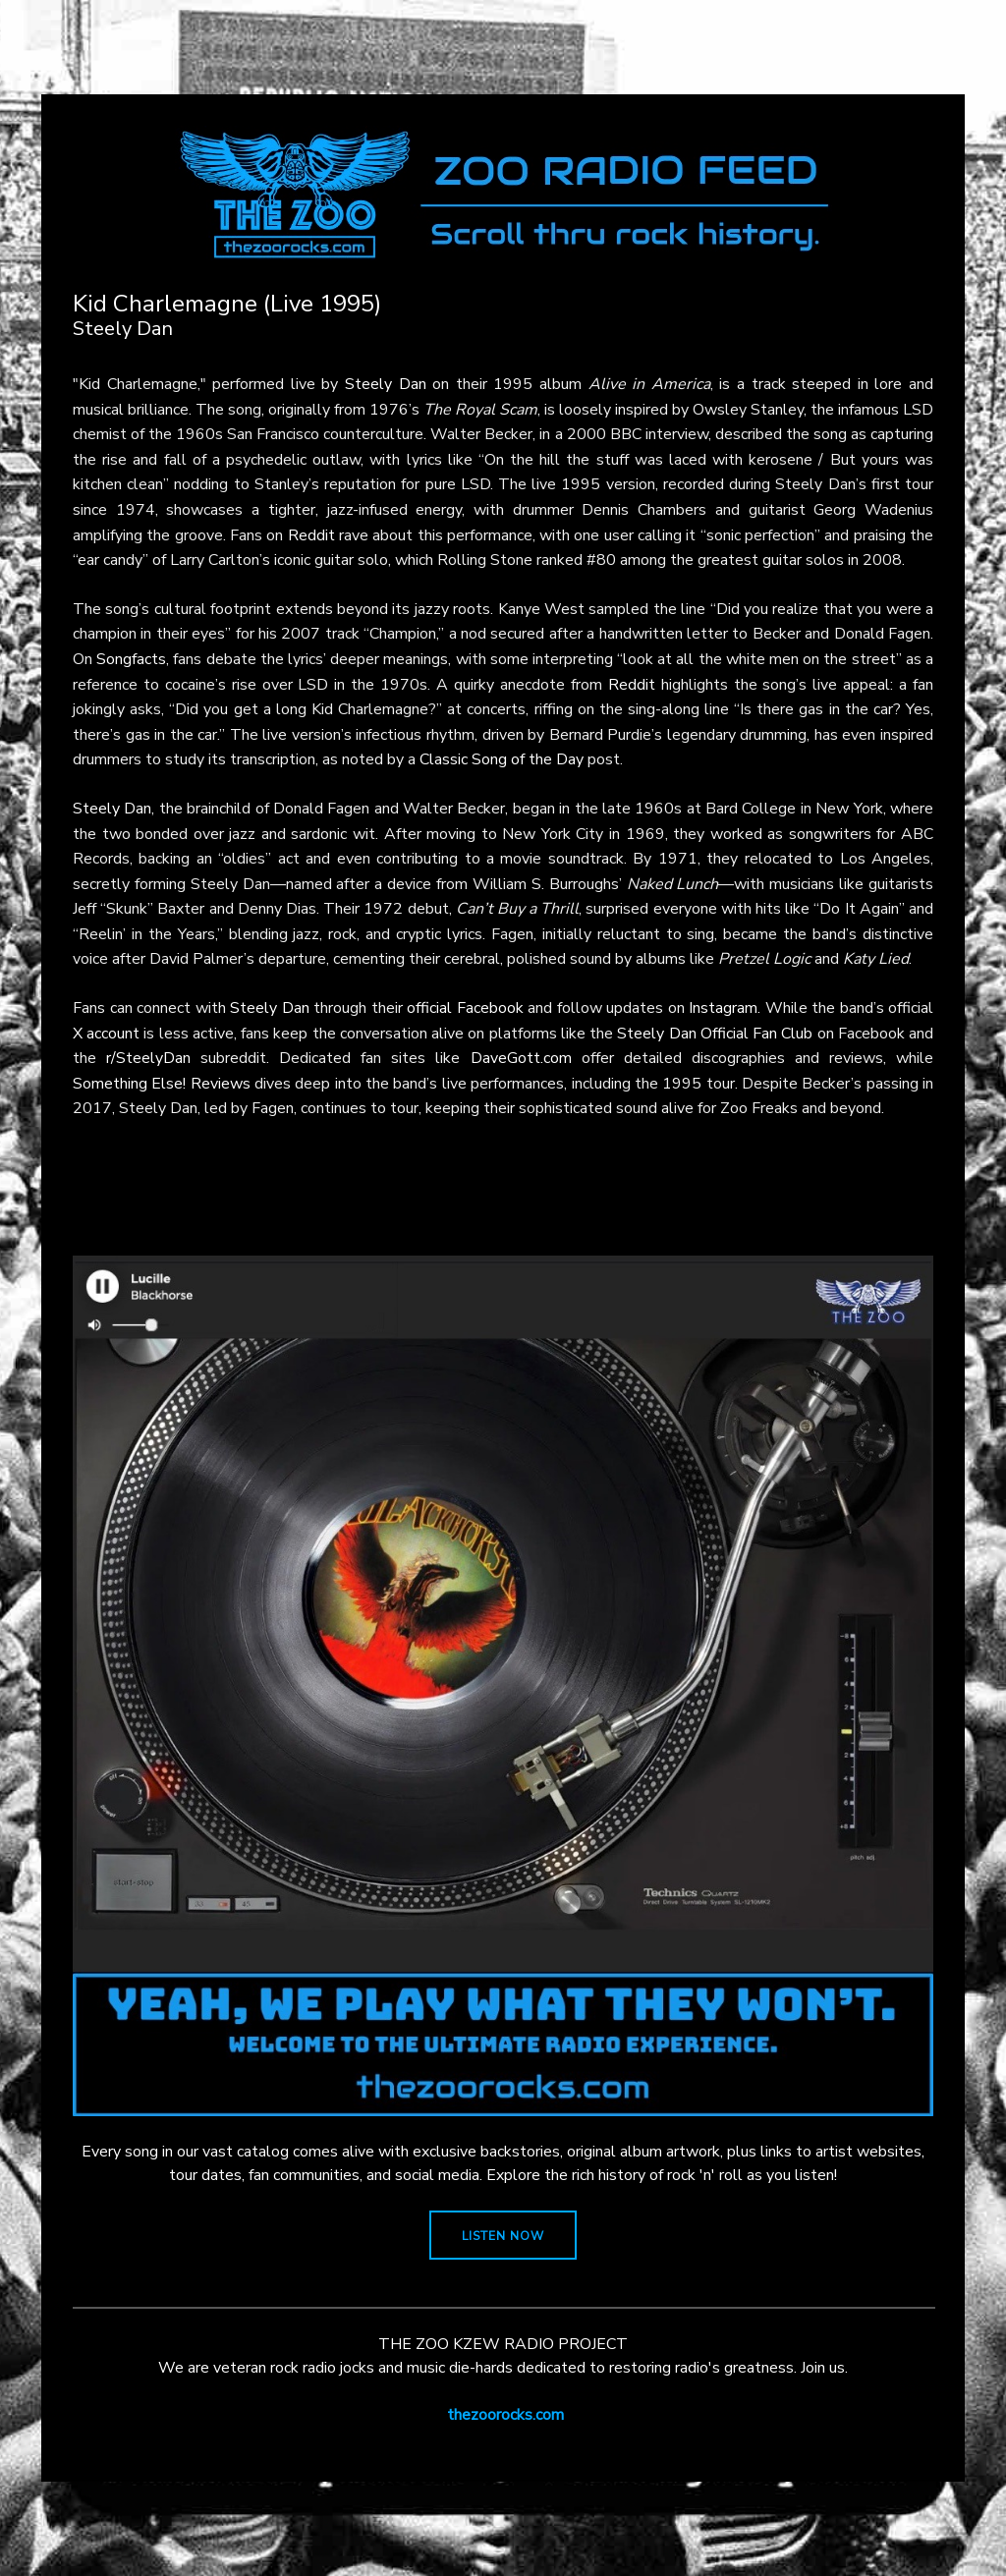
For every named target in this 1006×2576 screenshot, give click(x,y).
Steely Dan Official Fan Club (714, 1033)
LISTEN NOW (503, 2236)
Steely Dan (385, 384)
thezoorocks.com (505, 2415)
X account (106, 1033)
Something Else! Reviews (162, 1083)
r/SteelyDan (148, 1058)
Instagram (723, 1008)
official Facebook (465, 1008)
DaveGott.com (521, 1058)
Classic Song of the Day (501, 759)
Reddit (311, 535)
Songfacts (131, 659)
